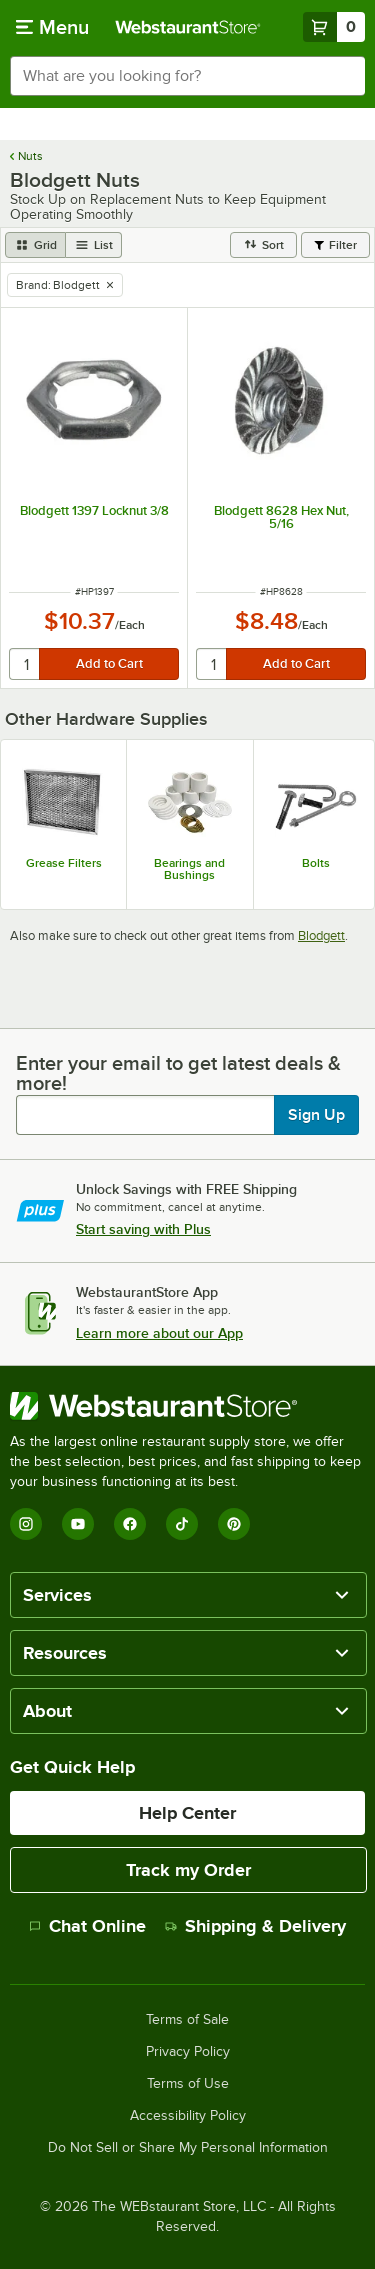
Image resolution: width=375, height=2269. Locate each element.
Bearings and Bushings (189, 869)
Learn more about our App (159, 1333)
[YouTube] (78, 1524)
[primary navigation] (52, 27)
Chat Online (87, 1926)
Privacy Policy (188, 2052)
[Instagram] (26, 1524)
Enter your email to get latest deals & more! (178, 1073)
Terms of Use (188, 2084)
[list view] (94, 245)
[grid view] (35, 245)
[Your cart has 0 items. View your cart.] (334, 27)
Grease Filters (64, 863)
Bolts (316, 863)
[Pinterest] (234, 1524)
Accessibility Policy (188, 2116)
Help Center (187, 1813)
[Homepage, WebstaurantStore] (188, 27)
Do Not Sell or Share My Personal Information (188, 2148)
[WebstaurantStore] (187, 1406)
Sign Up (316, 1115)
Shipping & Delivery (255, 1926)
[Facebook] (130, 1524)
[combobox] (187, 76)
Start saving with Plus (143, 1229)
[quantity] (25, 664)
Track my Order (188, 1870)
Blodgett (321, 935)
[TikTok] (182, 1524)
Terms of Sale (187, 2020)
